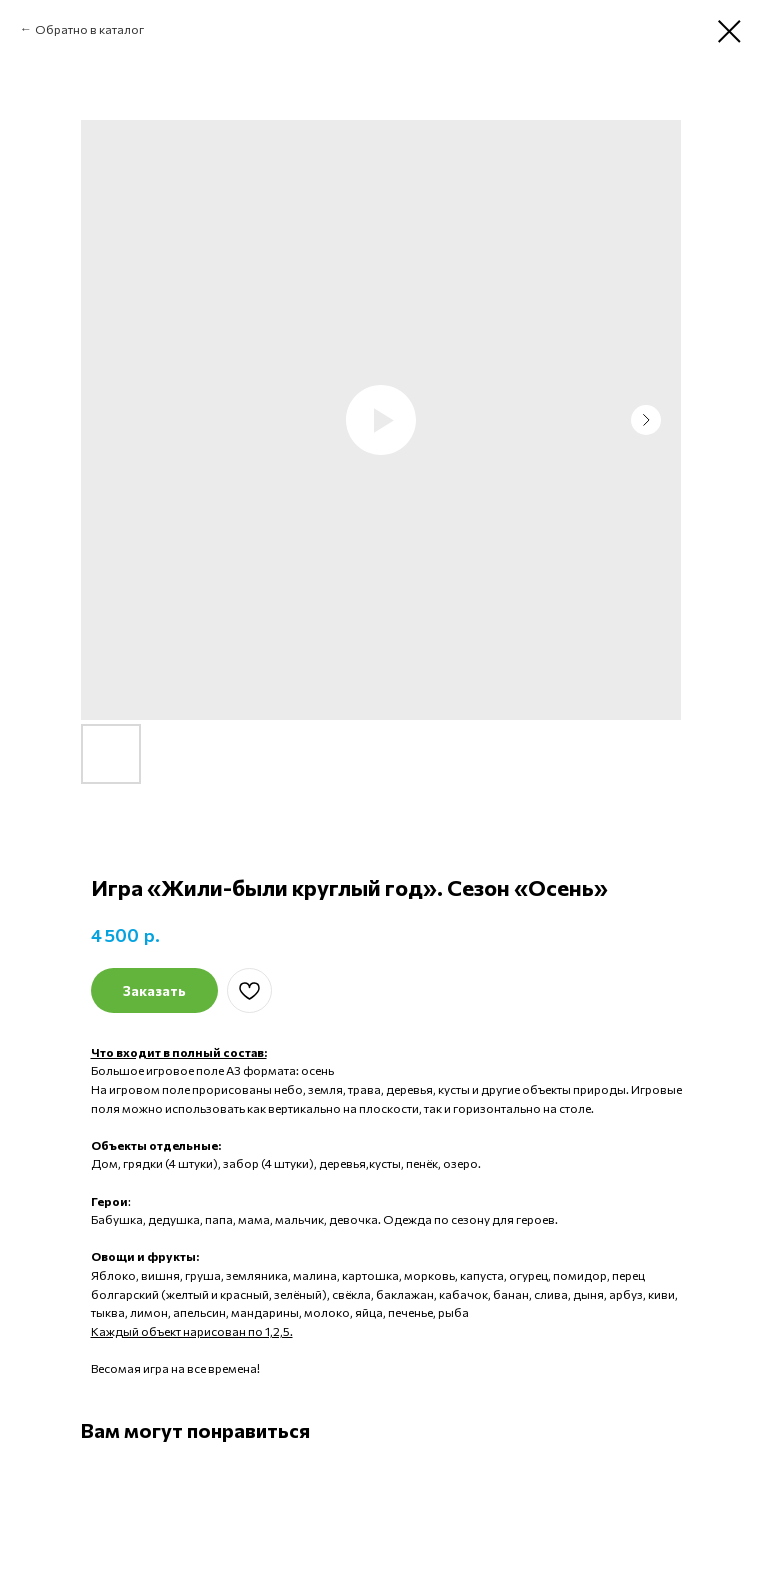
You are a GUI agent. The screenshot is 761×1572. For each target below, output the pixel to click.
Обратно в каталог (89, 29)
